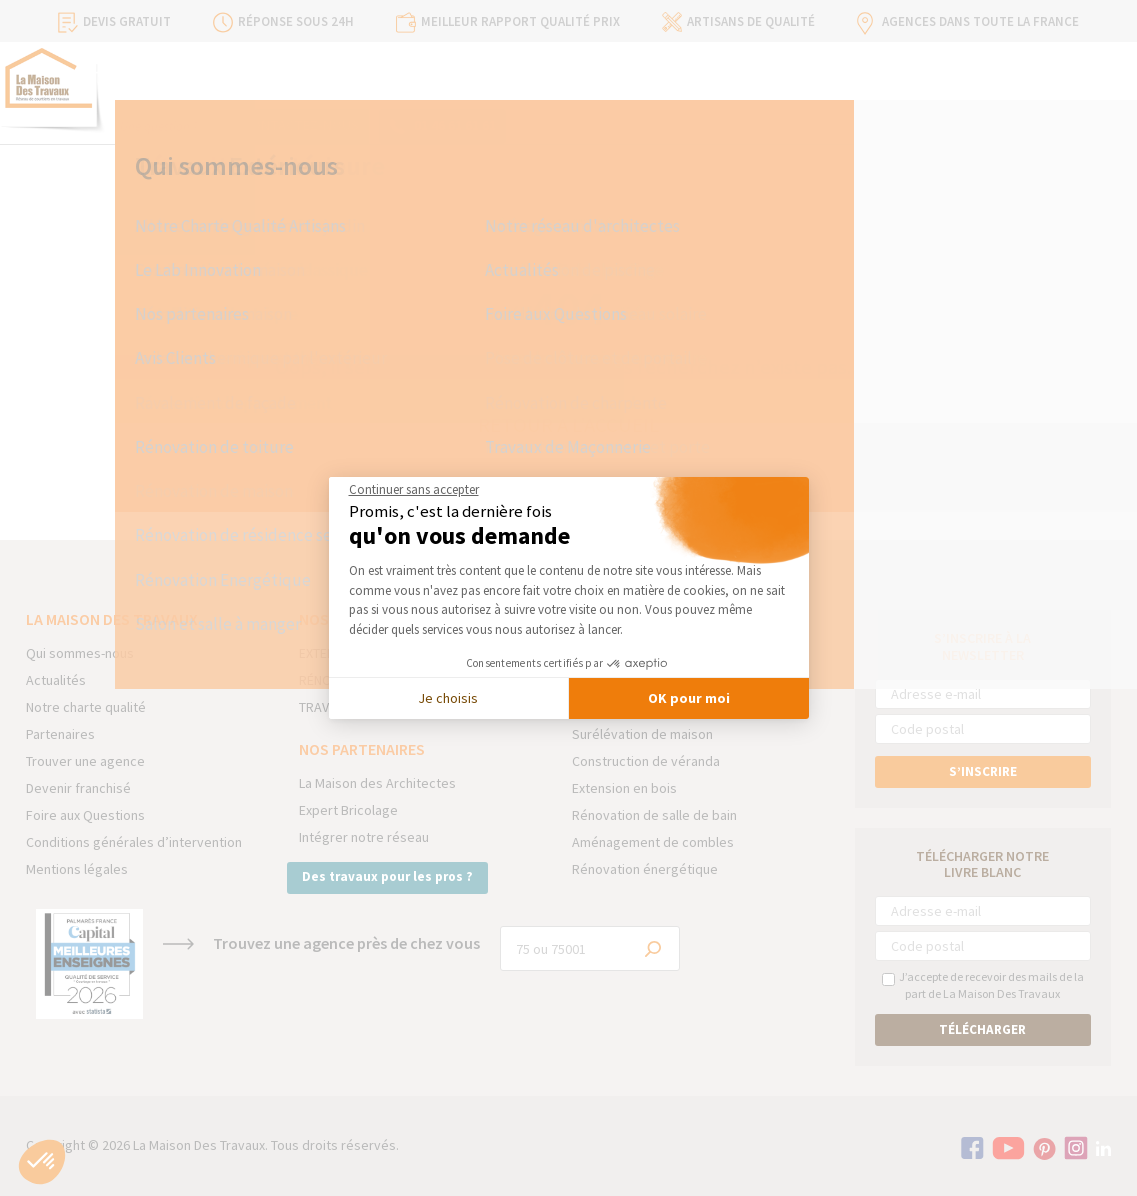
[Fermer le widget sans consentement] (414, 490)
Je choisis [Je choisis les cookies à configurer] (448, 698)
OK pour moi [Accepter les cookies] (689, 698)
